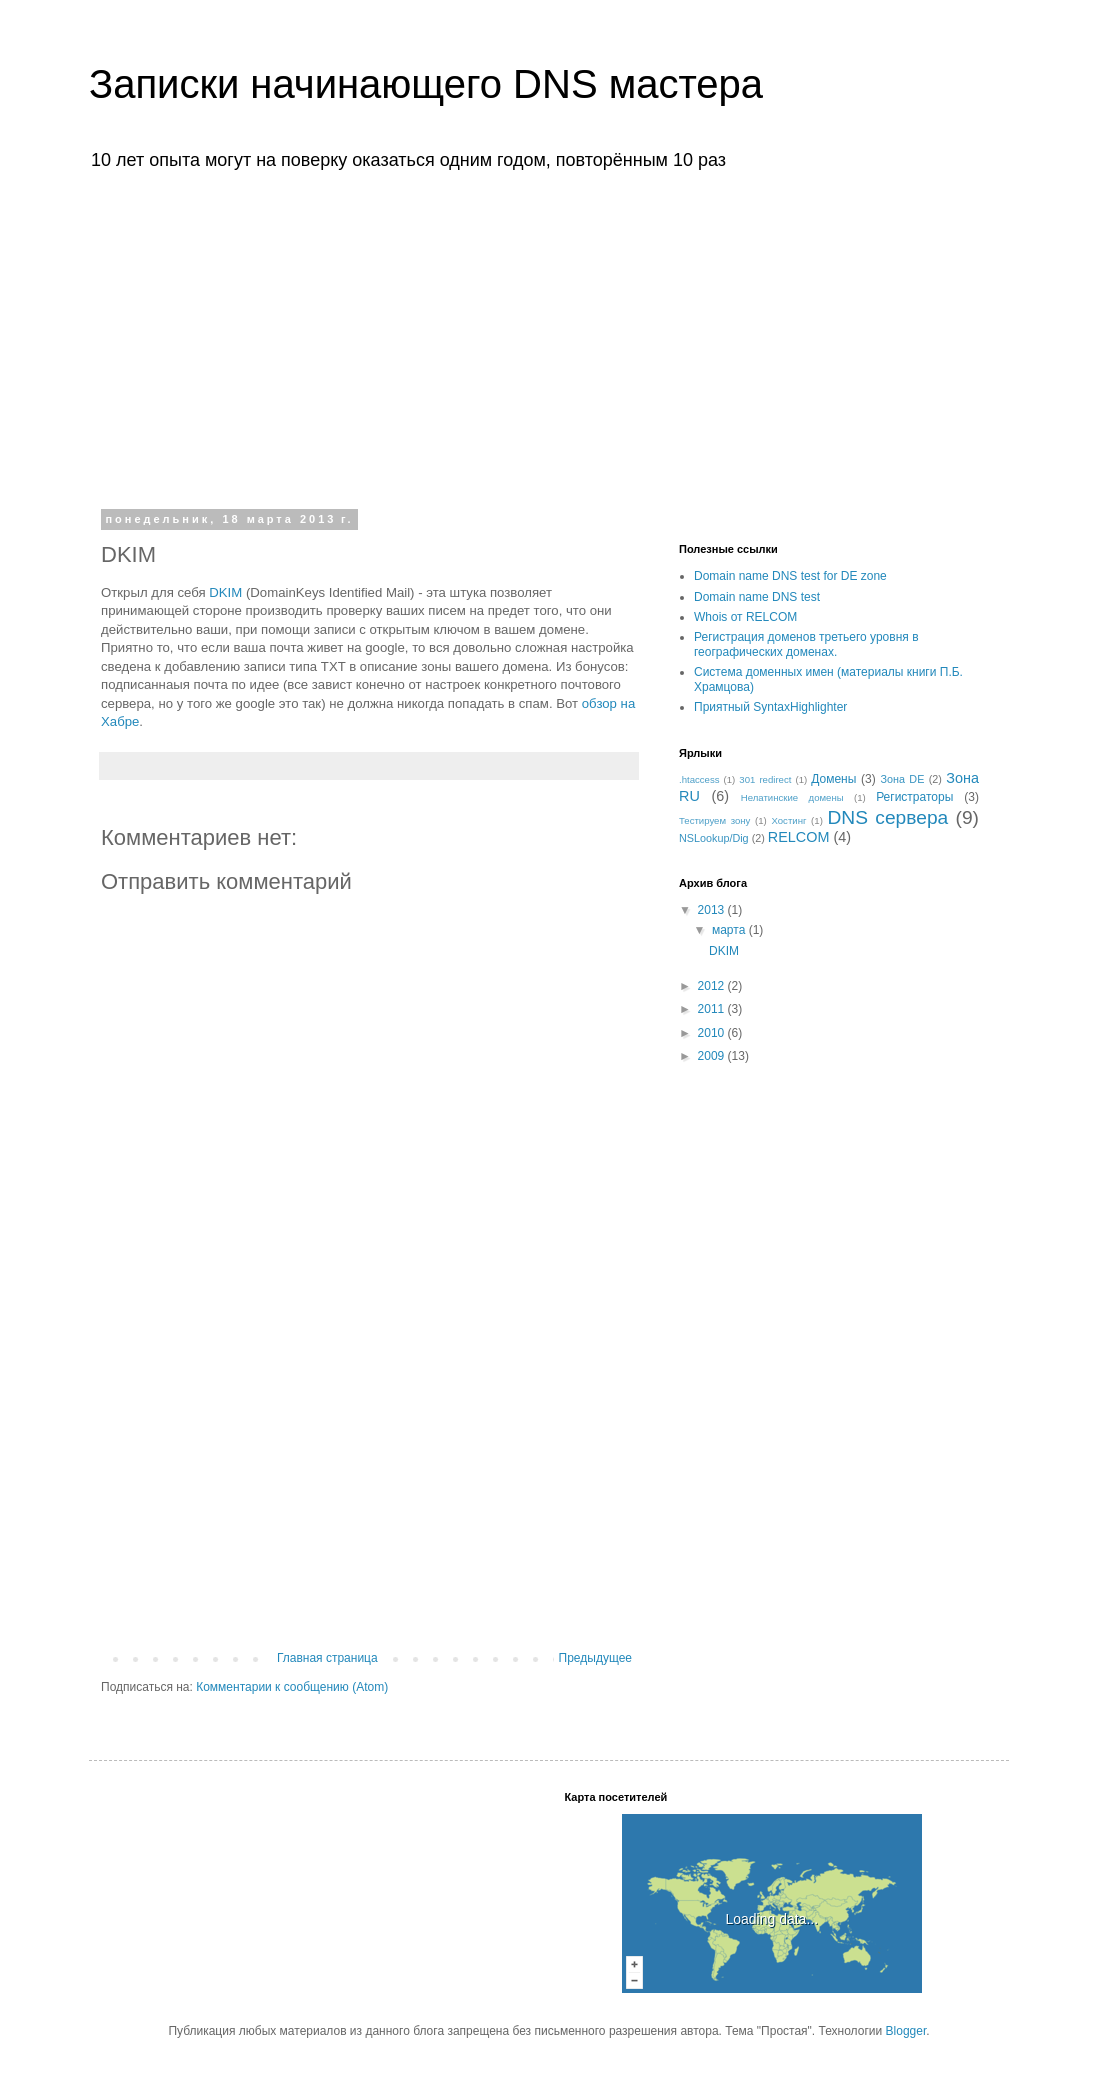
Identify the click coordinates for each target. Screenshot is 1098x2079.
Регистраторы (914, 797)
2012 (713, 986)
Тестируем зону (714, 820)
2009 (713, 1056)
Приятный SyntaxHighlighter (770, 707)
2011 (713, 1009)
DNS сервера (888, 817)
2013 (713, 910)
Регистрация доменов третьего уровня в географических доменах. (806, 644)
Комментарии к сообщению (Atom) (292, 1687)
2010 (713, 1033)
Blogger (906, 2031)
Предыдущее (595, 1658)
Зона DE (902, 779)
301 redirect (765, 779)
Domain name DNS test (757, 597)
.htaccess (699, 779)
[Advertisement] (549, 338)
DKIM (225, 592)
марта (730, 930)
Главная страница (327, 1658)
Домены (833, 779)
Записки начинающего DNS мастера (426, 84)
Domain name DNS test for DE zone (790, 576)
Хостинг (788, 820)
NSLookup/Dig (714, 838)
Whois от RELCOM (745, 617)
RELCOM (799, 837)
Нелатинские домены (792, 797)
